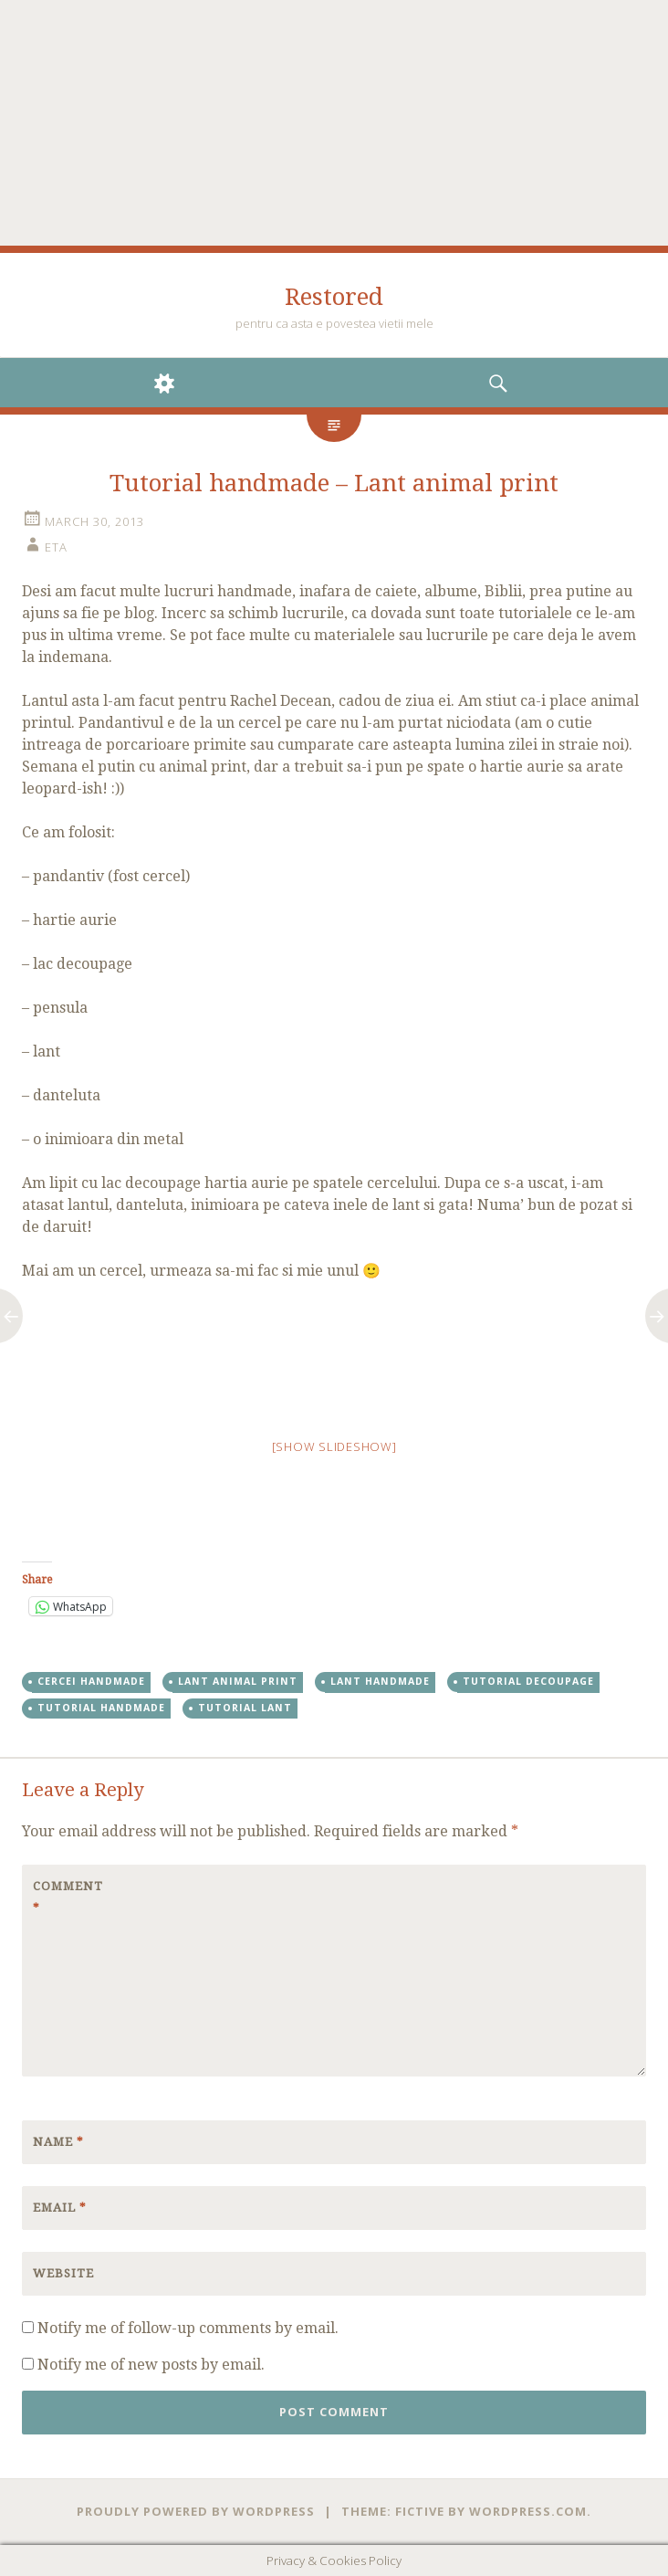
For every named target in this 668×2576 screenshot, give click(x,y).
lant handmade (380, 1681)
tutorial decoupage (528, 1681)
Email (60, 2207)
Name (58, 2142)
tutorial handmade (101, 1707)
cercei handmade (91, 1681)
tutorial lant (245, 1707)
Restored (334, 296)
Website (63, 2273)
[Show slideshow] (334, 1446)
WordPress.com (528, 2511)
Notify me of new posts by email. (151, 2364)
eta (56, 547)
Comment (68, 1897)
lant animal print (237, 1681)
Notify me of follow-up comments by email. (188, 2328)
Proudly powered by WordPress (196, 2511)
